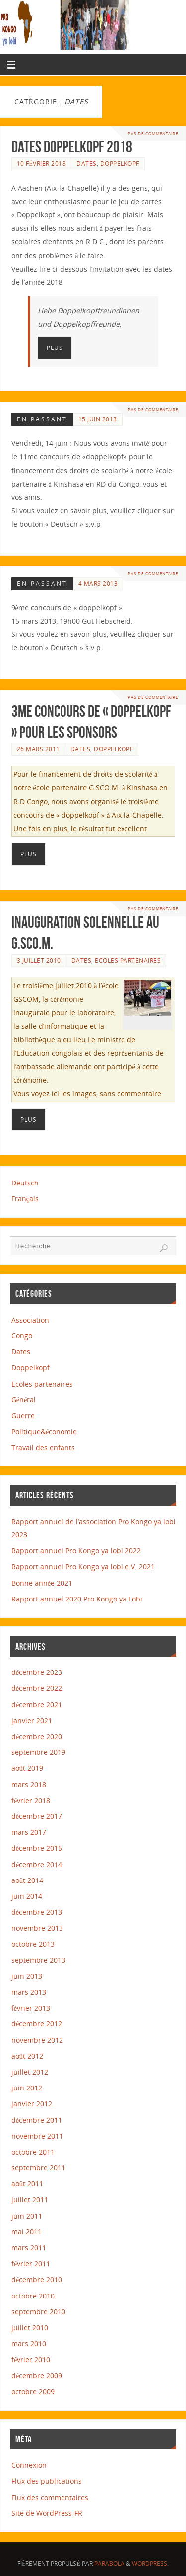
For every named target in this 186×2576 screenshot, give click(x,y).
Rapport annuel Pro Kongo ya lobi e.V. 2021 (83, 1566)
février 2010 (30, 2359)
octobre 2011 (33, 2152)
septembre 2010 (38, 2311)
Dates (86, 163)
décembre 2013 (36, 1912)
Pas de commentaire (153, 133)
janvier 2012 (31, 2103)
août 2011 (27, 2183)
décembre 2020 (36, 1736)
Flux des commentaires (49, 2497)
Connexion (29, 2465)
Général (23, 1399)
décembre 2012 (36, 2023)
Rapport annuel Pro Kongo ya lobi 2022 (76, 1550)
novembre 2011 (37, 2136)
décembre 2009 (36, 2375)
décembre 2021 (36, 1704)
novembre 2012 (37, 2040)
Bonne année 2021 (41, 1583)
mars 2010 (28, 2343)
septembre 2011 (38, 2167)
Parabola (109, 2563)
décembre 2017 (36, 1816)
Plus (55, 347)
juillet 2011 (29, 2199)
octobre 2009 (33, 2391)
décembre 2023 (36, 1672)
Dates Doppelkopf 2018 (71, 146)
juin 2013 (26, 1976)
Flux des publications (46, 2481)
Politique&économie (44, 1431)
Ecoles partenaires (128, 960)
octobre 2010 (33, 2295)
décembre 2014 (36, 1864)
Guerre (23, 1415)
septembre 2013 (38, 1960)
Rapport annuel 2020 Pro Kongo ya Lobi (76, 1598)
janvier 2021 (31, 1720)
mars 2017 (28, 1832)
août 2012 (27, 2056)
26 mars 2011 (38, 749)
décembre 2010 (36, 2279)
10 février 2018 (41, 163)
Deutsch (25, 1182)
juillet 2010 (29, 2327)
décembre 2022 (36, 1688)
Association (30, 1319)
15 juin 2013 (97, 419)
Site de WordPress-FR (46, 2513)
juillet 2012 (29, 2072)
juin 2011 (26, 2216)
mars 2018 (28, 1784)
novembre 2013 (37, 1928)
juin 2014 (26, 1896)
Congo (21, 1335)
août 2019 (27, 1768)
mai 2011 (26, 2231)
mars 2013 (28, 1992)
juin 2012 (26, 2087)
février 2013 (30, 2008)
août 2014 (27, 1880)
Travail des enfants (43, 1447)
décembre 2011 (36, 2120)
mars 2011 (28, 2247)
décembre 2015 (36, 1848)
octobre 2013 (33, 1944)
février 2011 (30, 2263)
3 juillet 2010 (39, 960)
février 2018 (30, 1800)
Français (25, 1198)
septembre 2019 (38, 1752)
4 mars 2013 (98, 583)
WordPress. (150, 2563)
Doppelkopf (119, 163)
